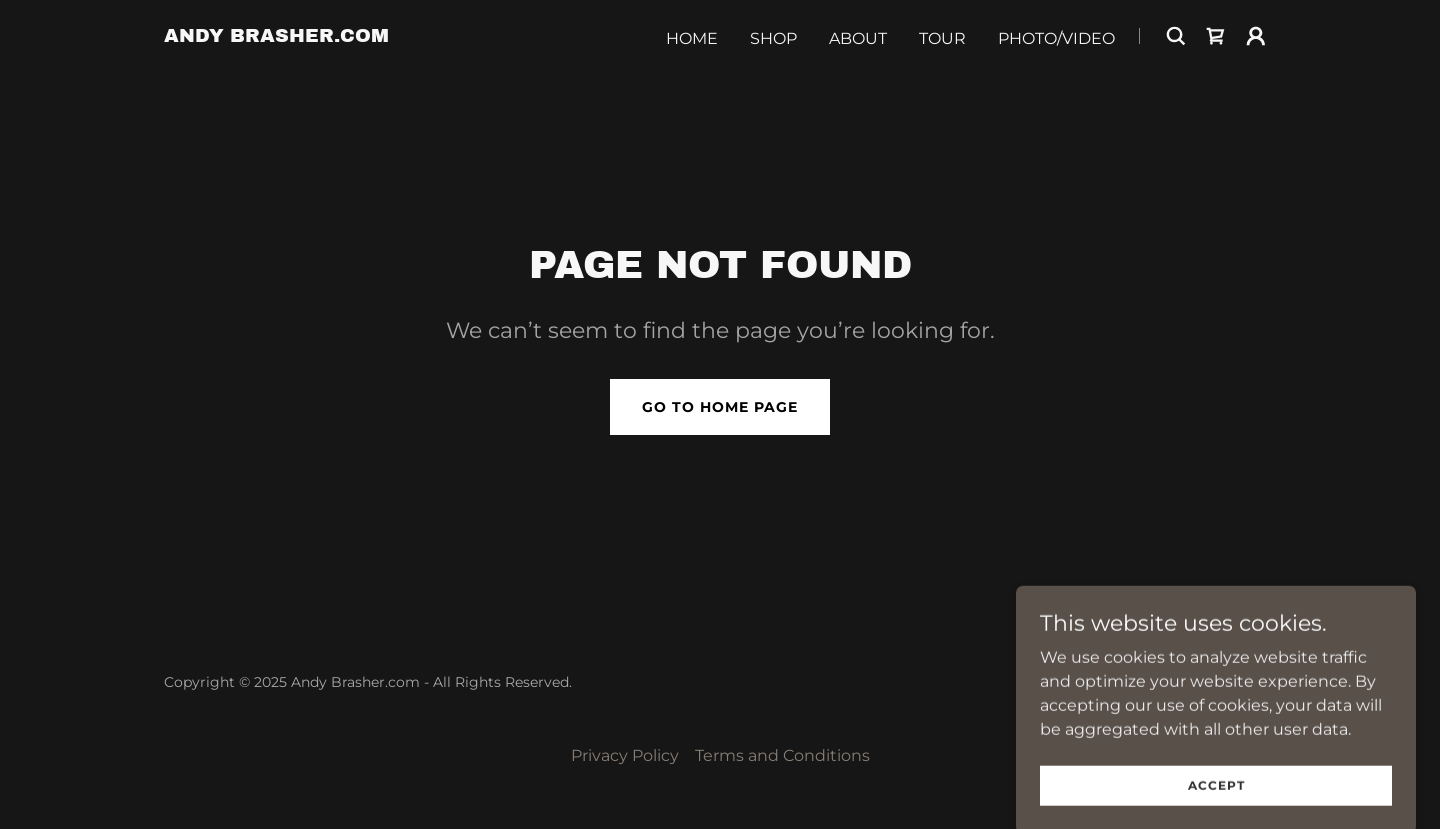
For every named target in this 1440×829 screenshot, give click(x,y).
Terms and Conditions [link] (782, 755)
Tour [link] (942, 38)
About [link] (858, 38)
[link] (276, 36)
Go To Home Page (720, 407)
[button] (1256, 36)
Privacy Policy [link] (625, 755)
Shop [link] (773, 38)
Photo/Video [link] (1056, 38)
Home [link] (692, 38)
